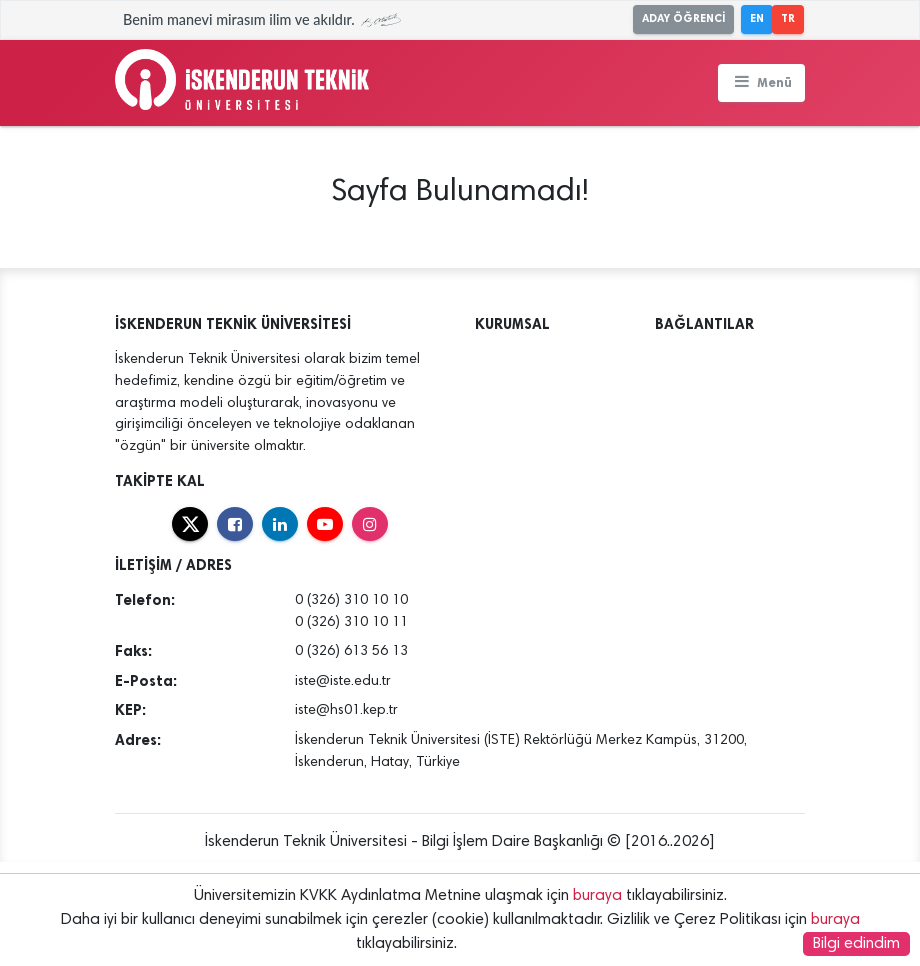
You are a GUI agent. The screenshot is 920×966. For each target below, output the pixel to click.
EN (757, 18)
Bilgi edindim (856, 944)
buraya (597, 896)
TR (788, 18)
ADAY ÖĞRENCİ (683, 18)
